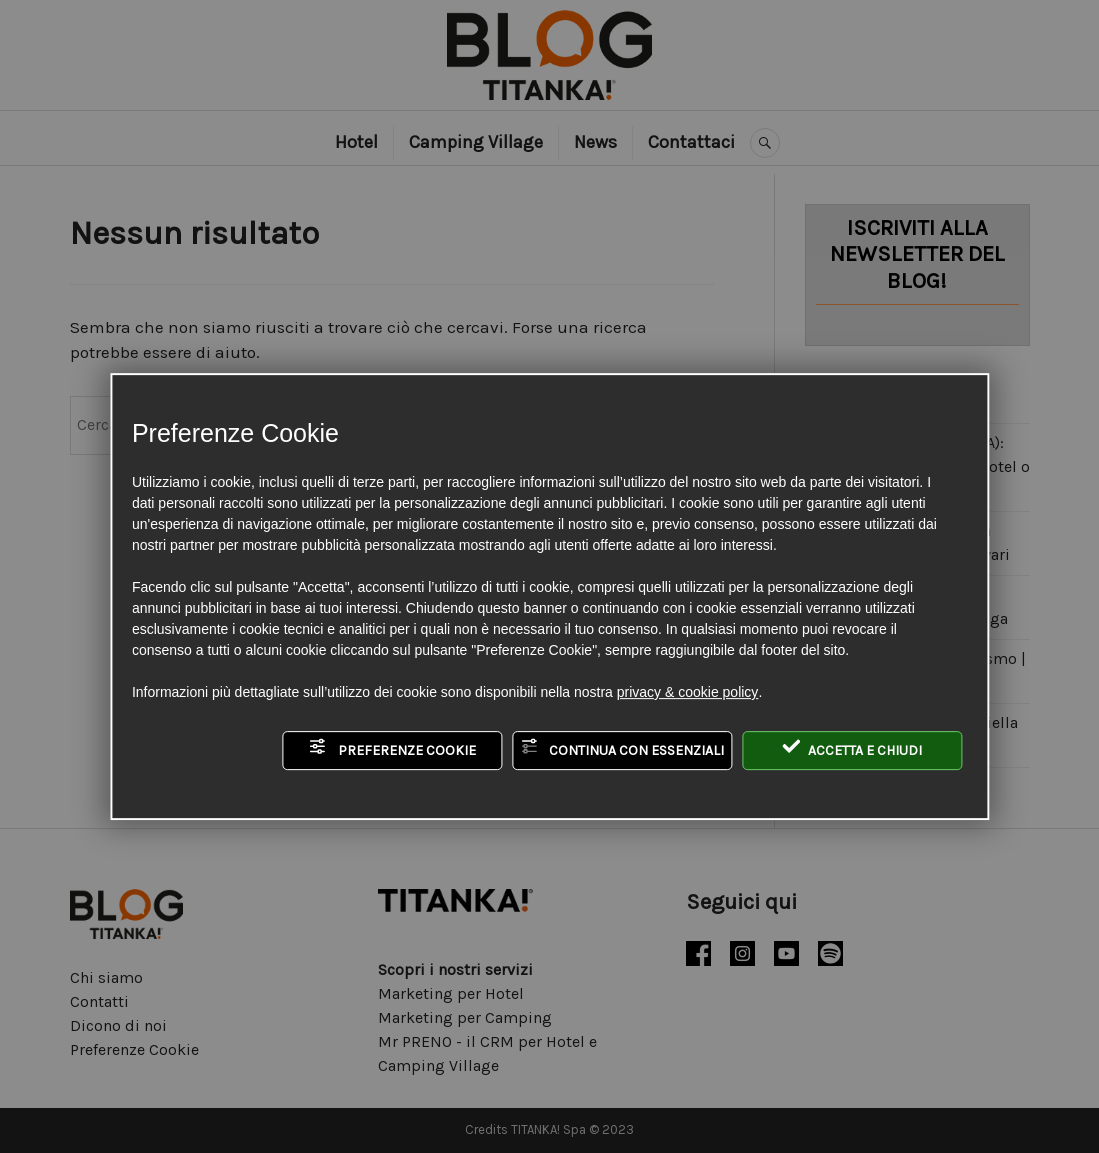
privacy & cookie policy (688, 692)
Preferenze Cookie (392, 748)
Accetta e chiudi (852, 748)
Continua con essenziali (622, 748)
